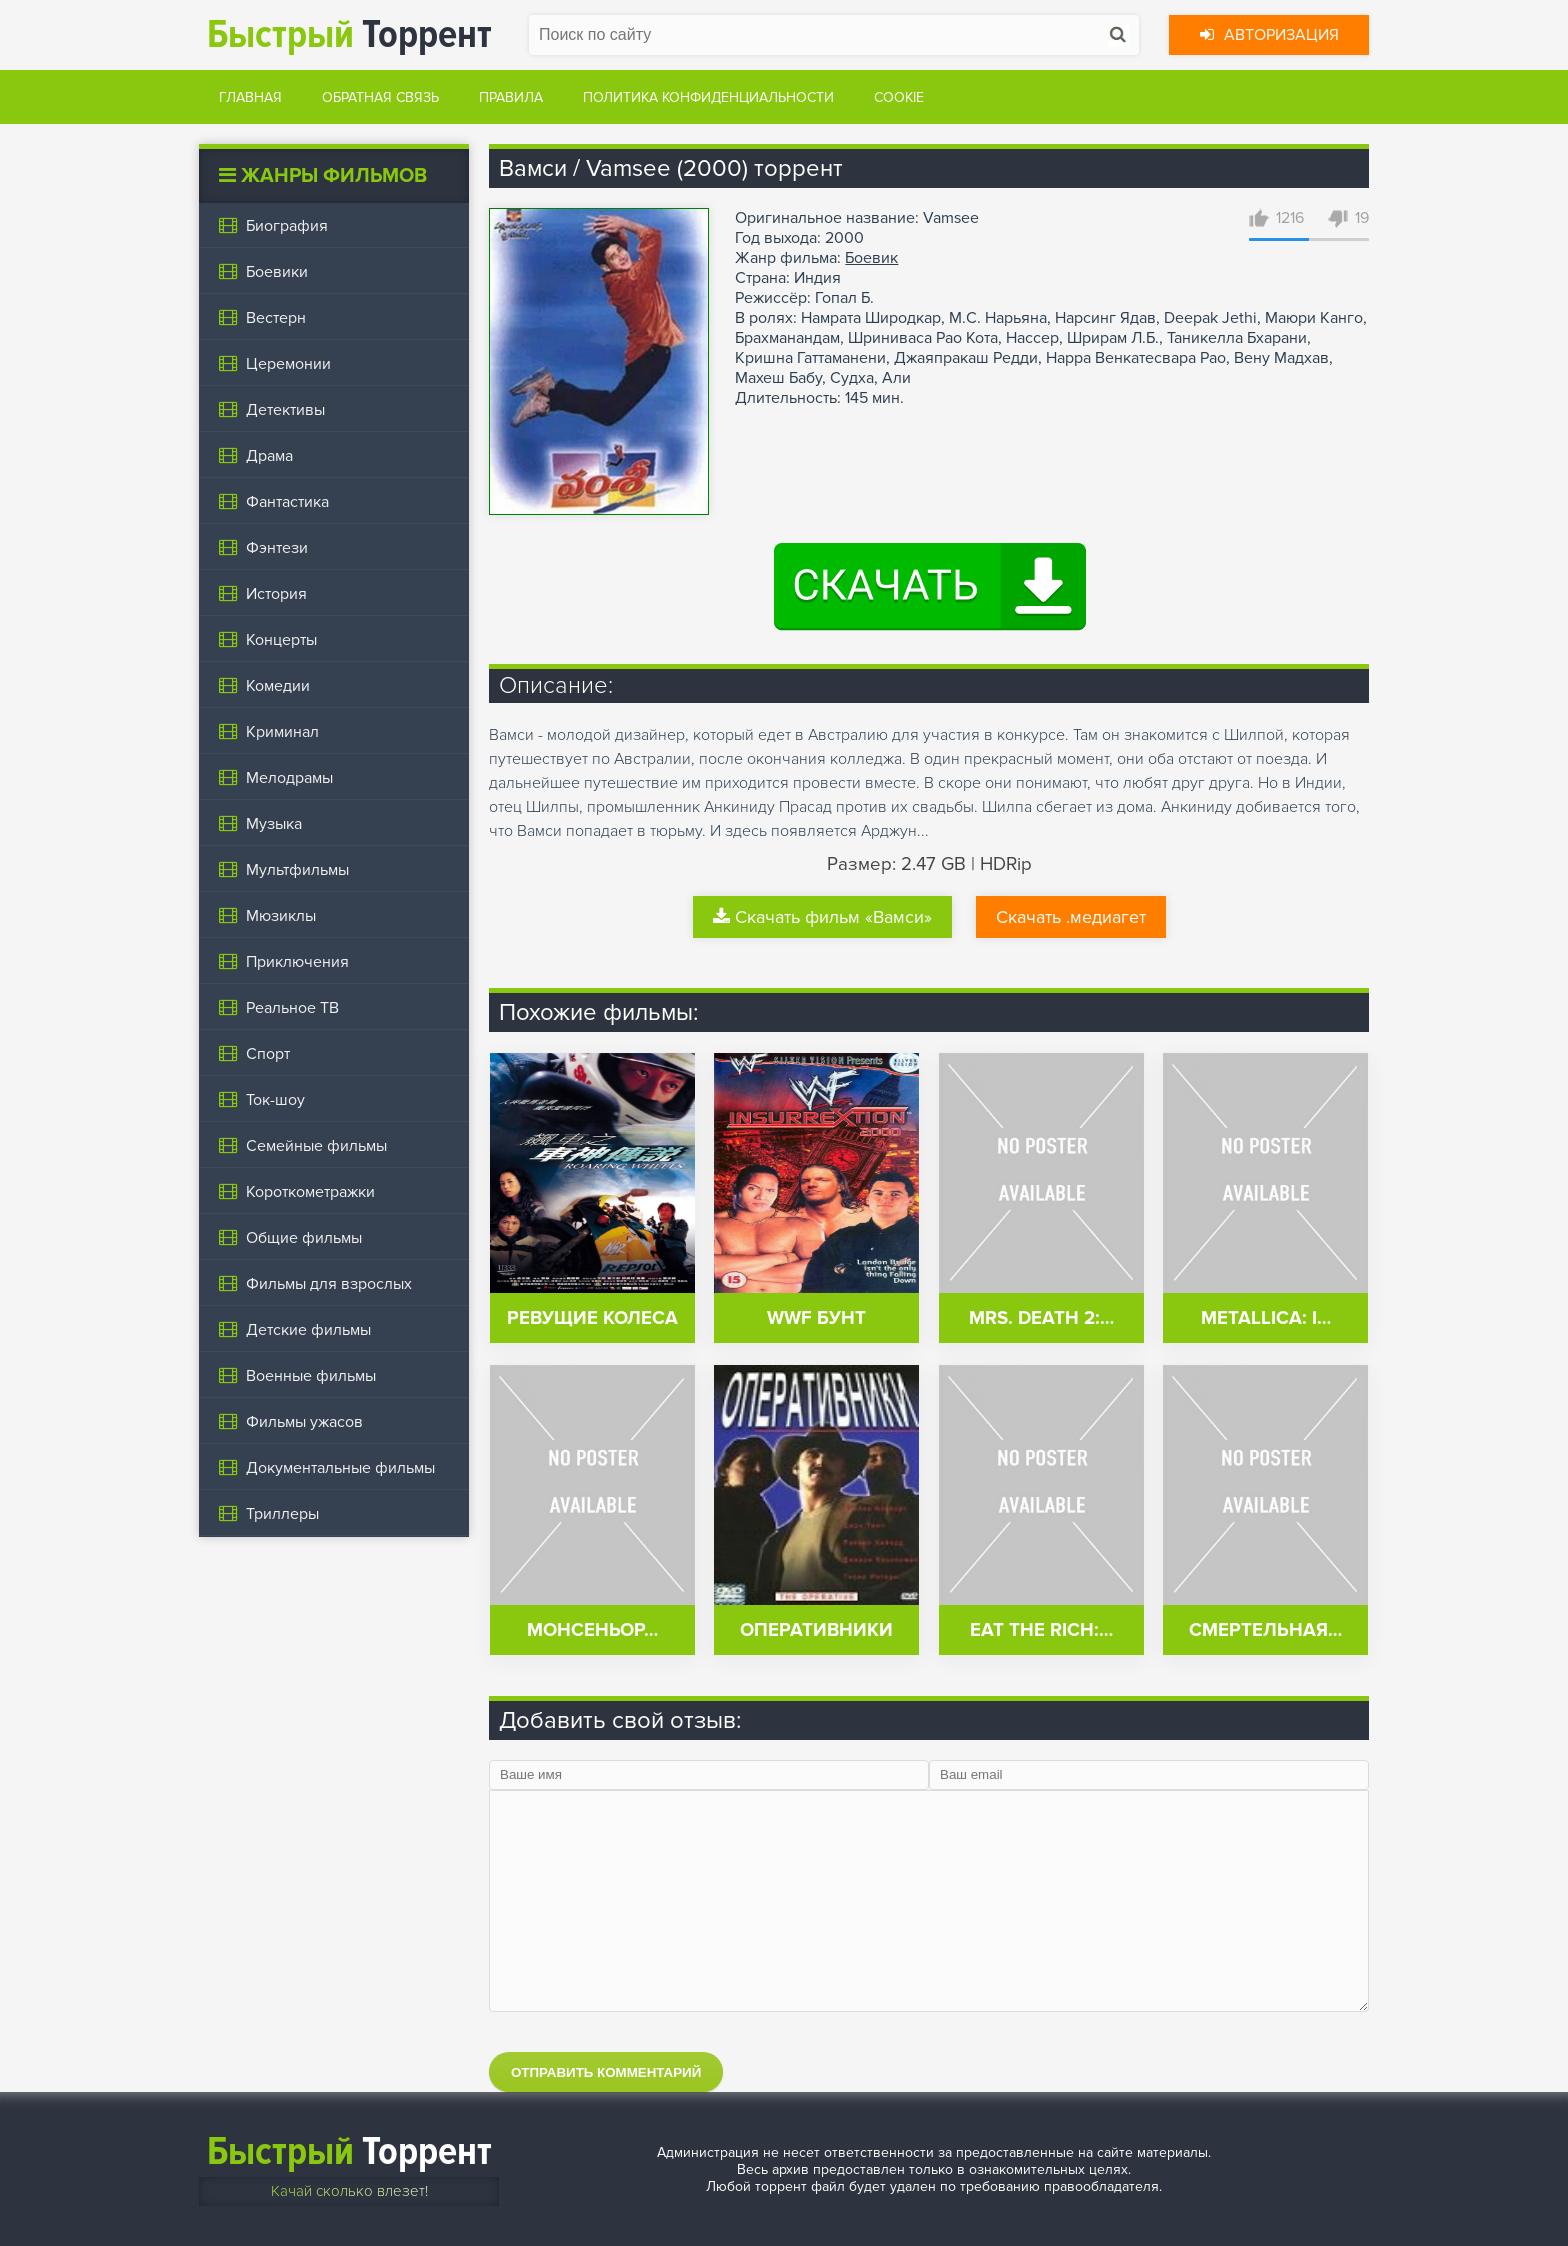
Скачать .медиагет (1071, 917)
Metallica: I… (1266, 1318)
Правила (511, 97)
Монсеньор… (592, 1630)
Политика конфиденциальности (708, 97)
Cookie (899, 97)
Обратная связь (380, 97)
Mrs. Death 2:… (1041, 1318)
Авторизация (1269, 35)
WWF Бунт (816, 1318)
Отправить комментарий (606, 2072)
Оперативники (816, 1630)
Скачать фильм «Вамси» (822, 917)
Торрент (349, 34)
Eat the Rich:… (1041, 1630)
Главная (250, 97)
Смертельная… (1265, 1630)
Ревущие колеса (592, 1318)
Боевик (871, 258)
